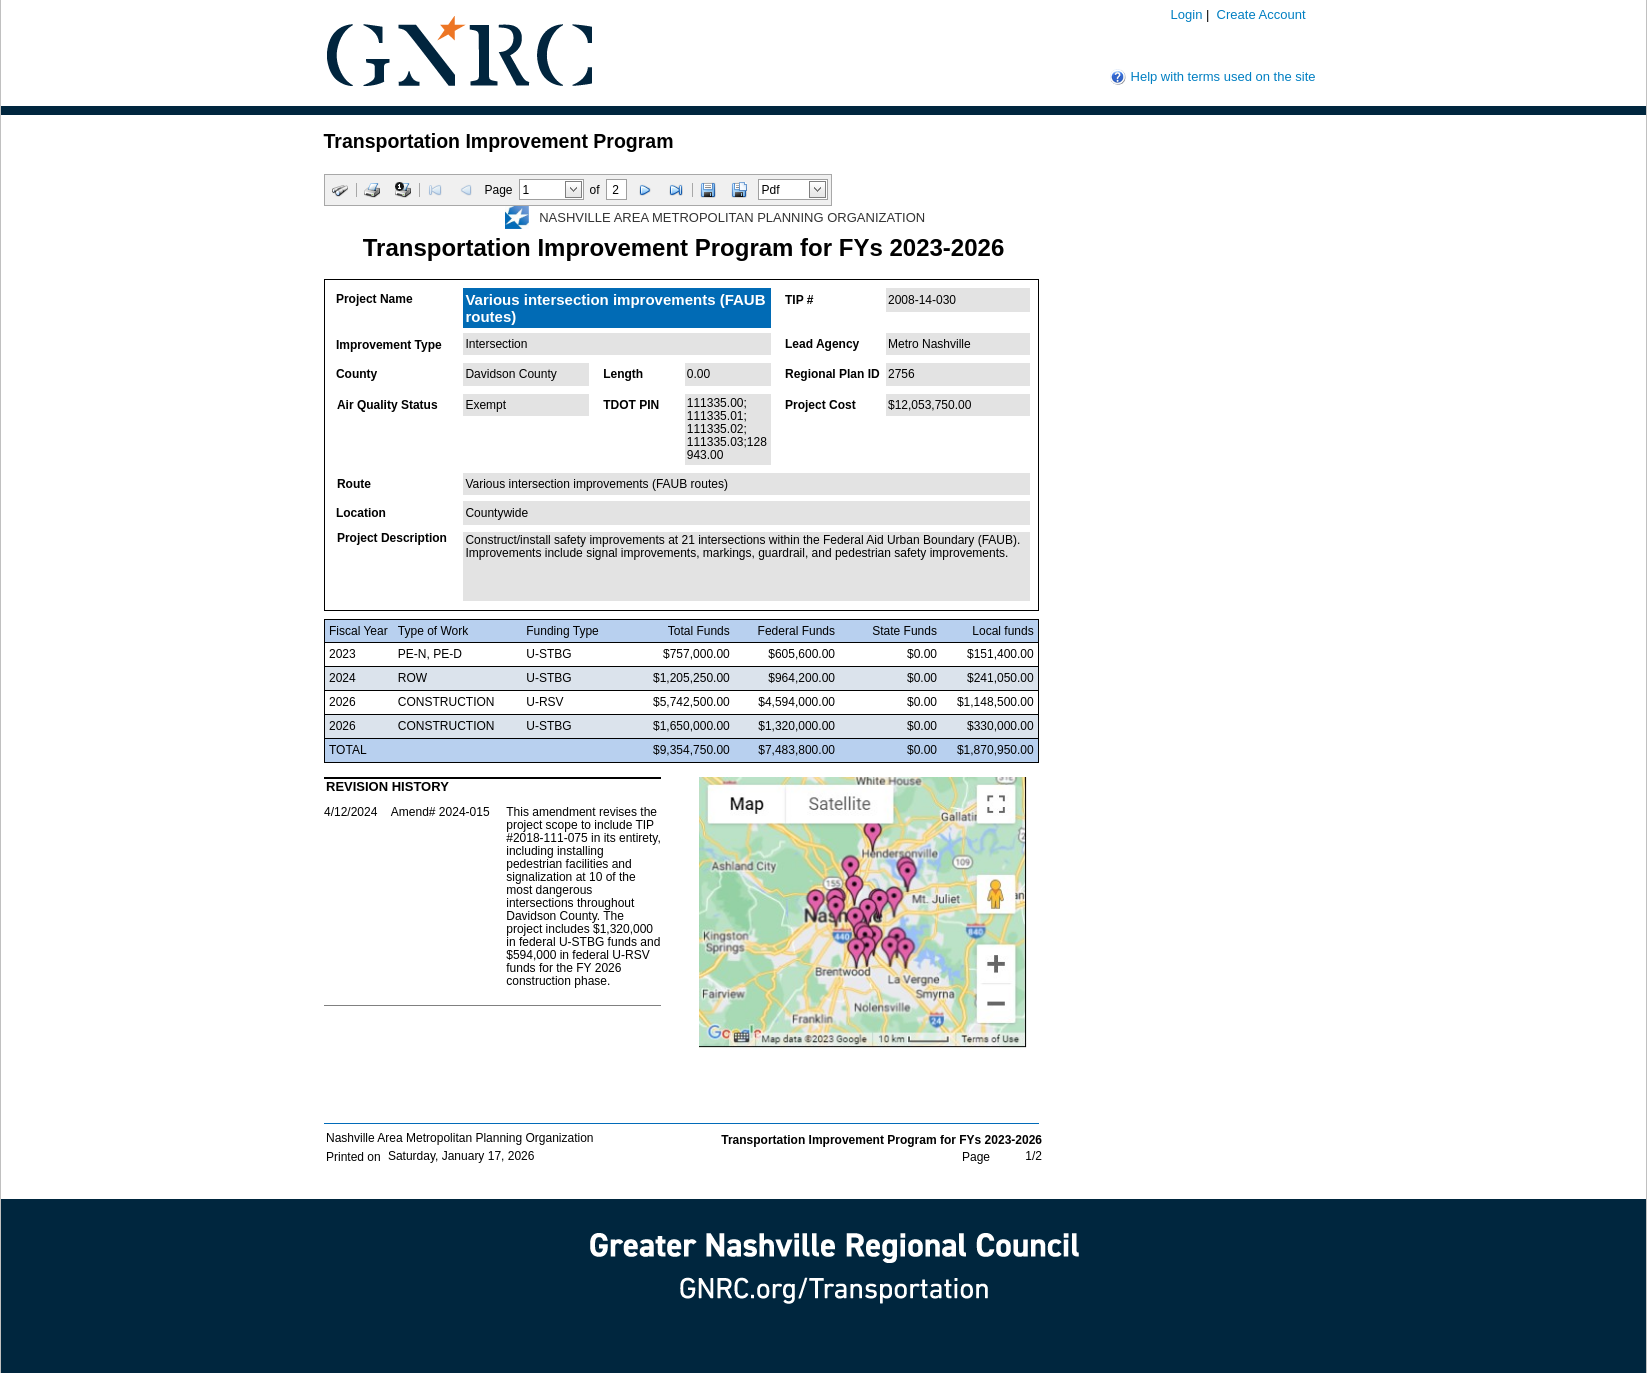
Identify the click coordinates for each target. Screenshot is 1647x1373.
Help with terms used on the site (1223, 76)
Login (1187, 14)
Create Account (1261, 14)
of (595, 190)
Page (499, 190)
